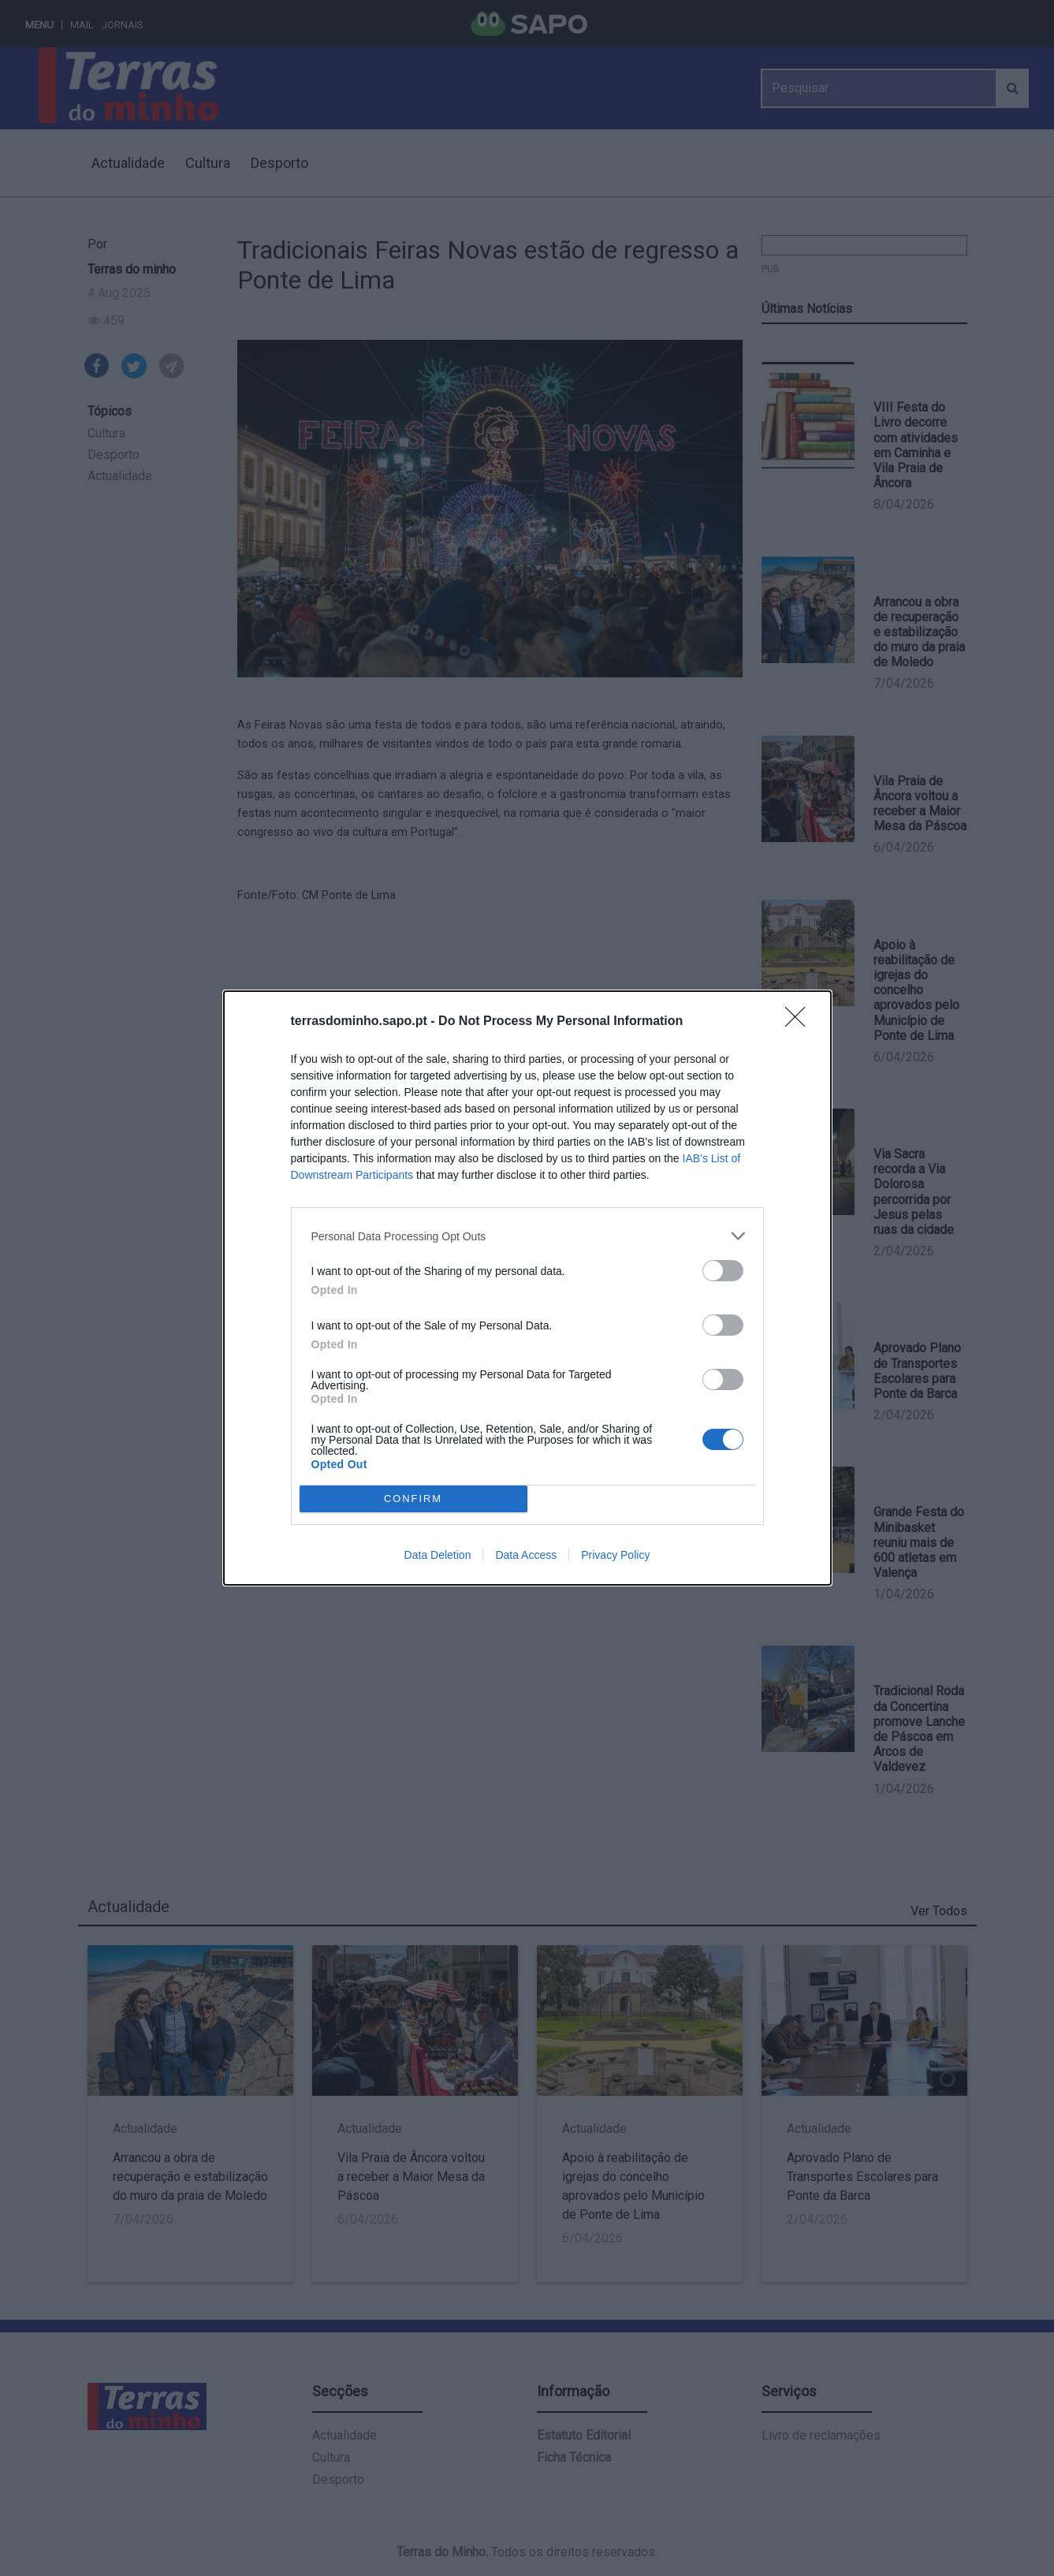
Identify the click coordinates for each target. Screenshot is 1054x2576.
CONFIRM (413, 1499)
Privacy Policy (615, 1555)
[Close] (800, 1022)
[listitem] (527, 1236)
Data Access (526, 1555)
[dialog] (527, 1288)
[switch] (722, 1270)
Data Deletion (437, 1555)
